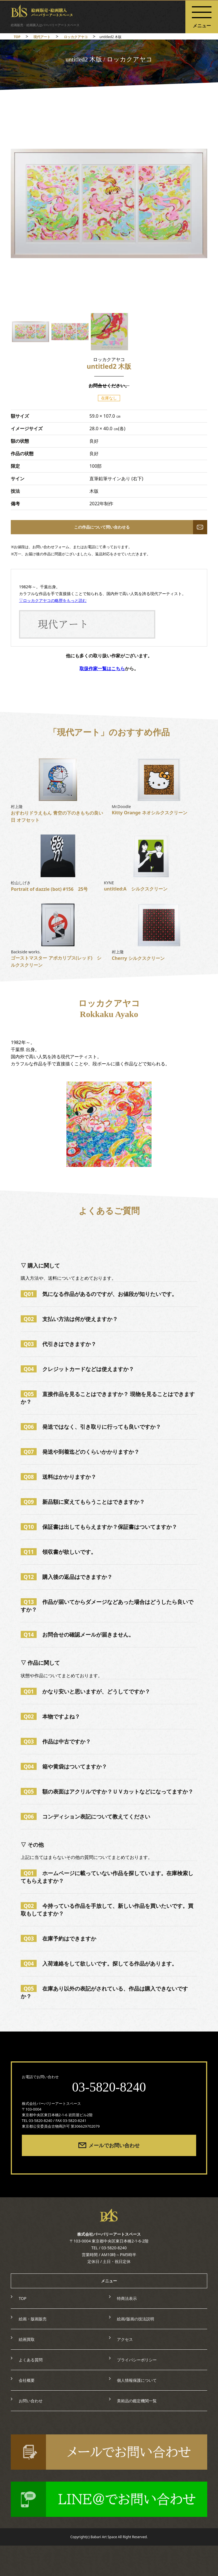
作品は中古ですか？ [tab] (56, 1741)
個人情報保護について (137, 2380)
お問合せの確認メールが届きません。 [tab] (77, 1634)
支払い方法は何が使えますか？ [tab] (69, 1318)
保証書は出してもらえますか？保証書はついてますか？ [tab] (99, 1526)
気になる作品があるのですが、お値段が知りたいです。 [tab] (99, 1293)
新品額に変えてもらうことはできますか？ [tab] (83, 1501)
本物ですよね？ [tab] (50, 1716)
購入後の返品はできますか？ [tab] (66, 1576)
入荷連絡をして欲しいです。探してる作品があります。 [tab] (99, 1963)
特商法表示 (127, 2298)
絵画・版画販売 (33, 2319)
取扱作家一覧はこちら (102, 668)
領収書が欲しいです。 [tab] (58, 1551)
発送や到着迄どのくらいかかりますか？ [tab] (80, 1451)
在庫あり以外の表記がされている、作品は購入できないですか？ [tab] (104, 1992)
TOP (22, 2298)
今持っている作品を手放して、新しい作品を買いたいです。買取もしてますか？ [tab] (107, 1909)
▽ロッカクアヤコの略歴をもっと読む (53, 600)
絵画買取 (27, 2339)
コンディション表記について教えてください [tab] (85, 1816)
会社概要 (27, 2380)
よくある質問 (31, 2359)
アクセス (125, 2339)
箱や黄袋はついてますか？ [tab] (64, 1766)
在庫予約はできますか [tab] (58, 1938)
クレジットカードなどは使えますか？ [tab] (77, 1368)
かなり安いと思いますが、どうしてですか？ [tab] (85, 1691)
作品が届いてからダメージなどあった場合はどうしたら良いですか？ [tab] (107, 1605)
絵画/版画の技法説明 (135, 2319)
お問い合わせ (31, 2400)
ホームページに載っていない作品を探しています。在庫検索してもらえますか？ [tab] (107, 1876)
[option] (109, 203)
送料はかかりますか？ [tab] (58, 1476)
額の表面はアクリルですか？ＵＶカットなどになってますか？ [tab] (107, 1791)
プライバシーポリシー (137, 2359)
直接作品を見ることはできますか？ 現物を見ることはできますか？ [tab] (108, 1397)
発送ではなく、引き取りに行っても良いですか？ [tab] (91, 1426)
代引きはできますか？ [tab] (58, 1343)
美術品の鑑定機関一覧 (137, 2400)
